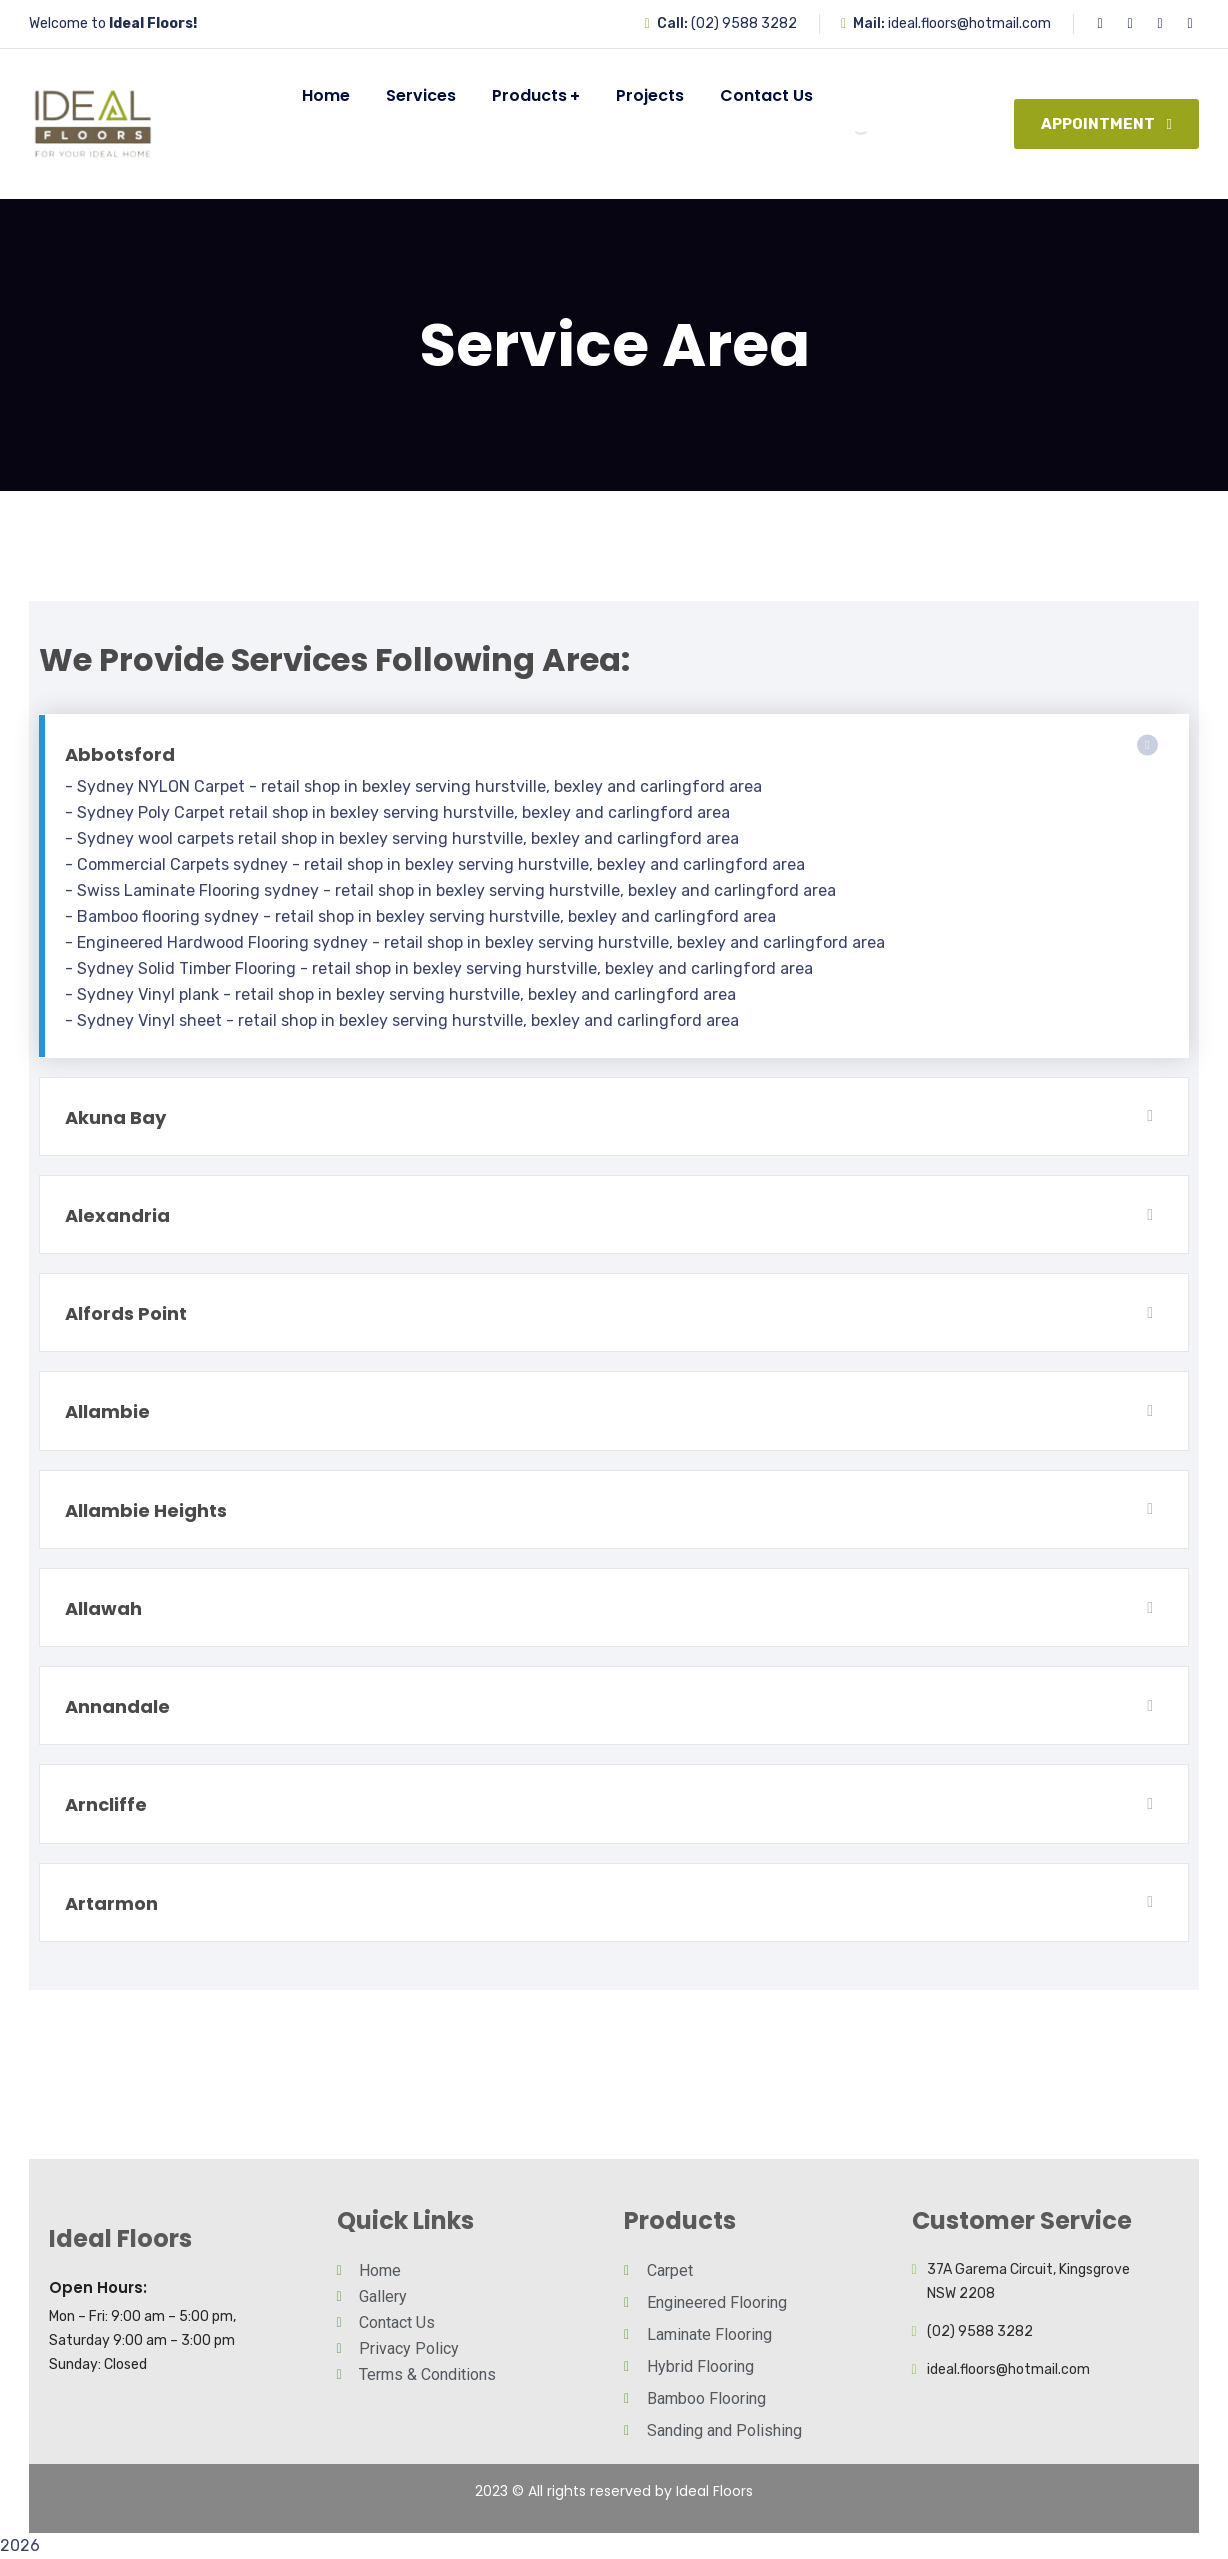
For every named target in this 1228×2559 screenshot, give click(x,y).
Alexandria (117, 1215)
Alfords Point (126, 1313)
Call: (672, 23)
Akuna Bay (115, 1117)
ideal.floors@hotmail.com (969, 23)
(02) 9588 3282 (744, 23)
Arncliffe (106, 1804)
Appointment (1106, 124)
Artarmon (111, 1903)
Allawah (103, 1608)
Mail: (869, 23)
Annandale (117, 1706)
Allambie (107, 1411)
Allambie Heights (146, 1510)
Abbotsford (120, 754)
